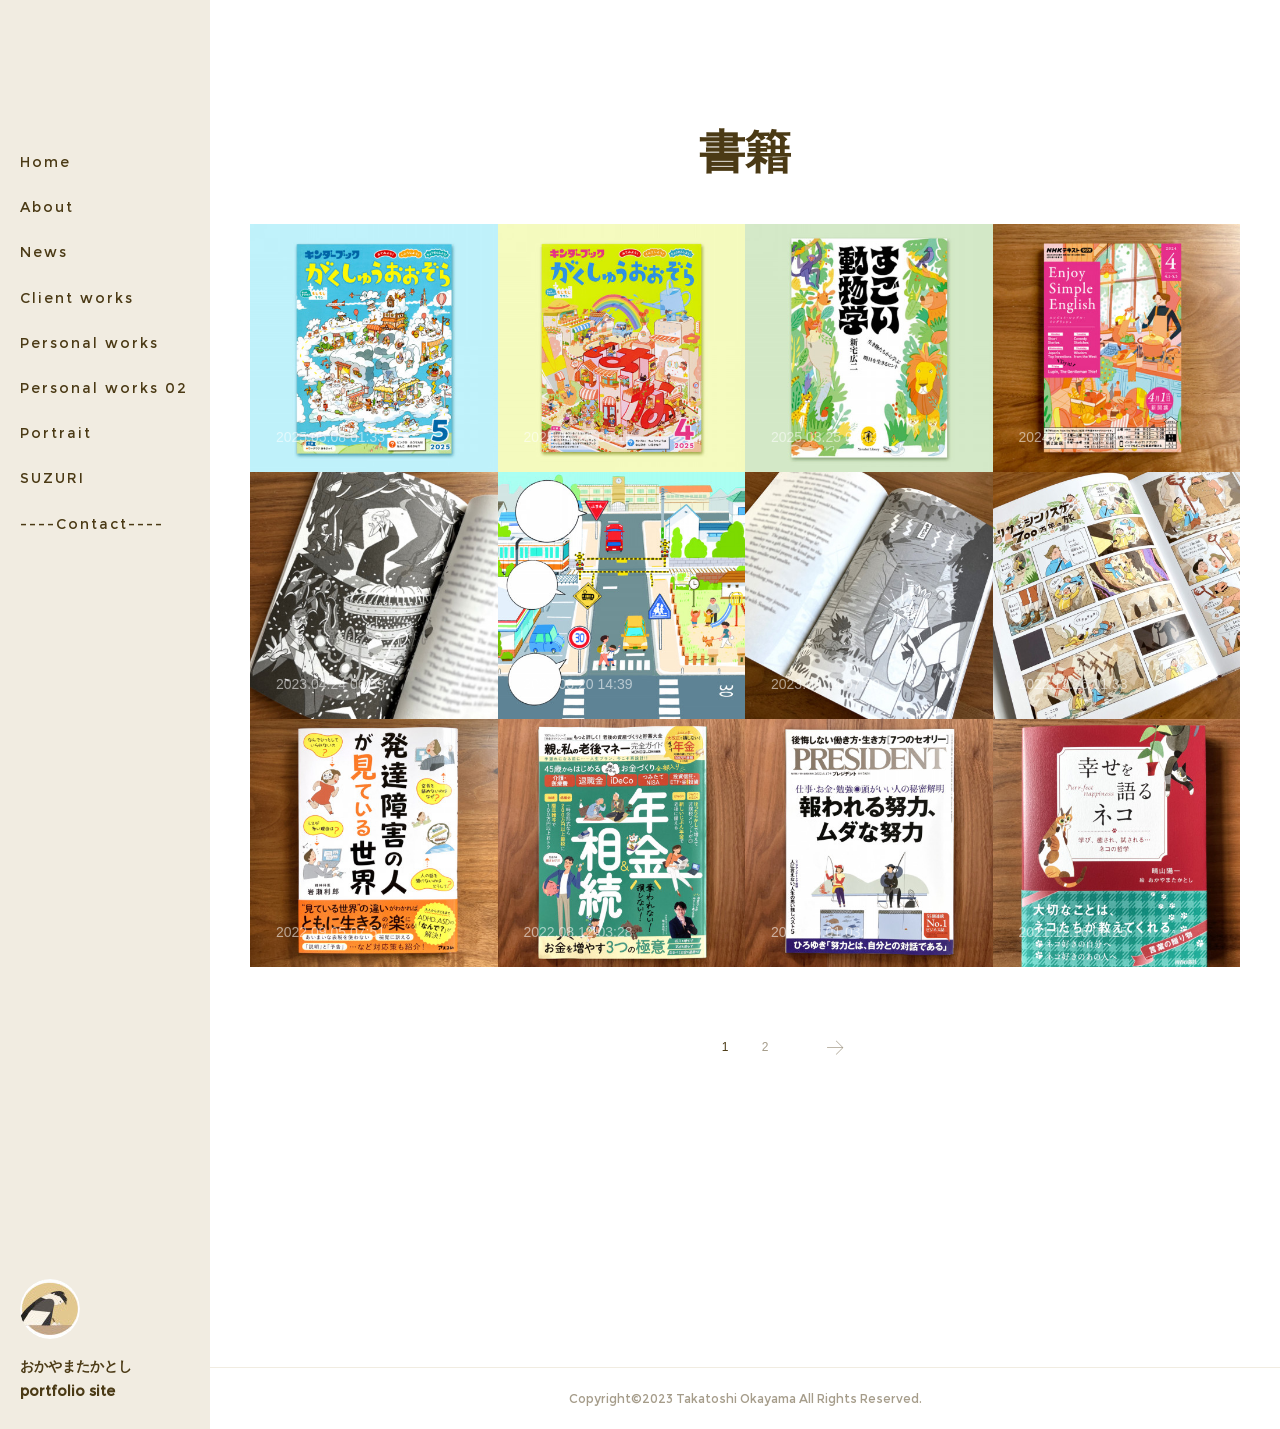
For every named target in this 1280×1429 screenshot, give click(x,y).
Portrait (56, 433)
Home (45, 162)
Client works (77, 298)
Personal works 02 (104, 388)
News (44, 252)
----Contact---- (92, 524)
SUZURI (52, 478)
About (47, 207)
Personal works (89, 343)
